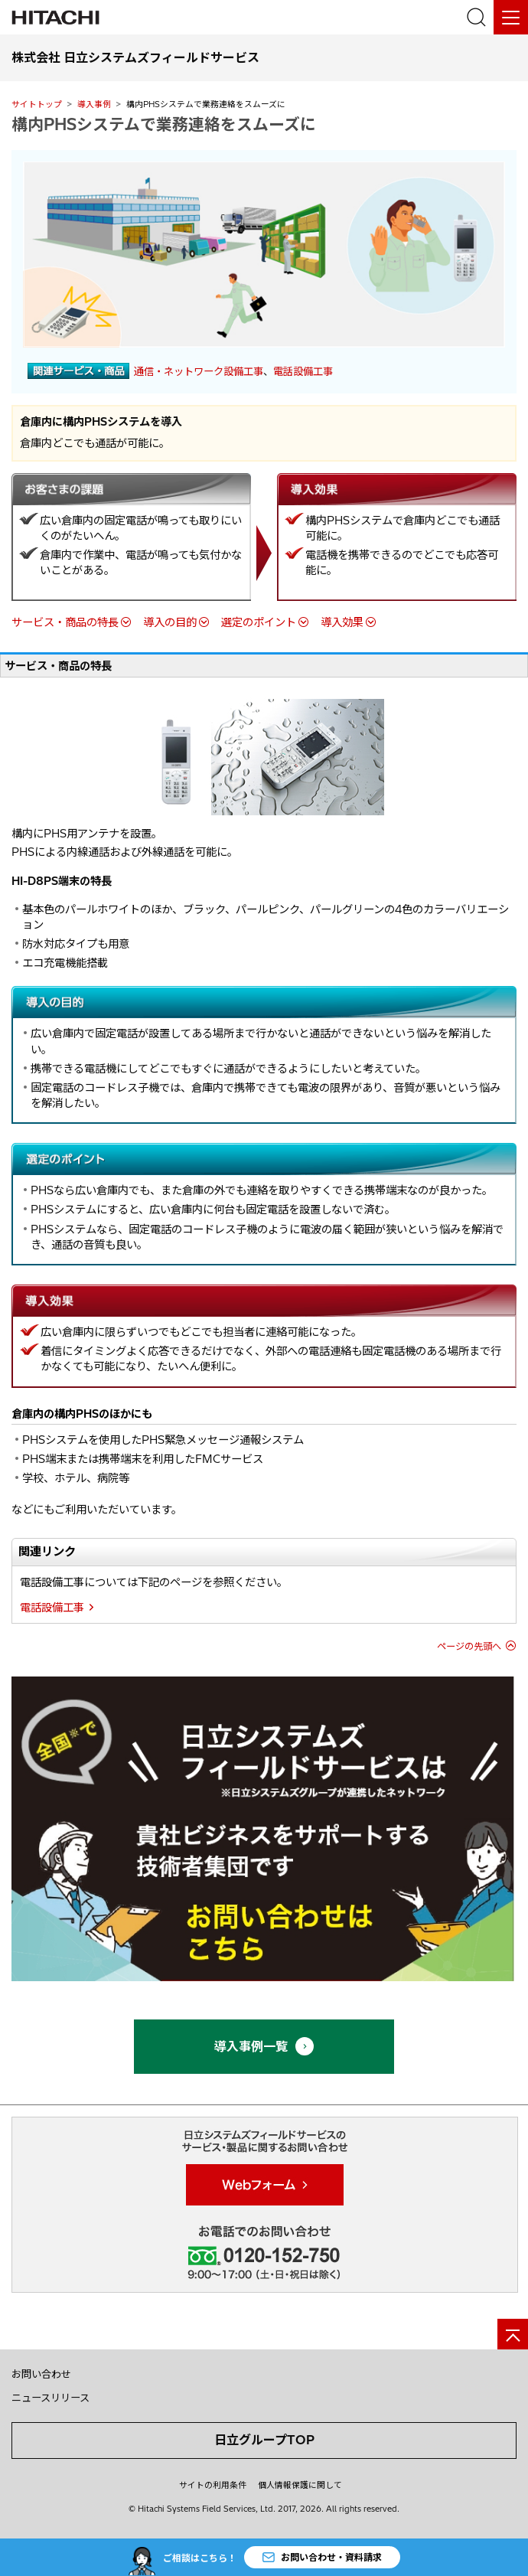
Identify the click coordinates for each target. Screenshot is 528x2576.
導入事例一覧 (264, 2046)
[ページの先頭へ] (512, 2334)
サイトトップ (36, 104)
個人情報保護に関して (300, 2485)
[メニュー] (511, 17)
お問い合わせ (41, 2374)
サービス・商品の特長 (65, 622)
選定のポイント (258, 622)
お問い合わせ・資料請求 (322, 2556)
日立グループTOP (264, 2439)
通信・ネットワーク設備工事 (198, 371)
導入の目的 (170, 622)
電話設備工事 (303, 371)
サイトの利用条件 (212, 2485)
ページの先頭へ (469, 1646)
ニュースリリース (50, 2398)
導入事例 (94, 104)
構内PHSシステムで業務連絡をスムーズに (163, 124)
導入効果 (342, 622)
